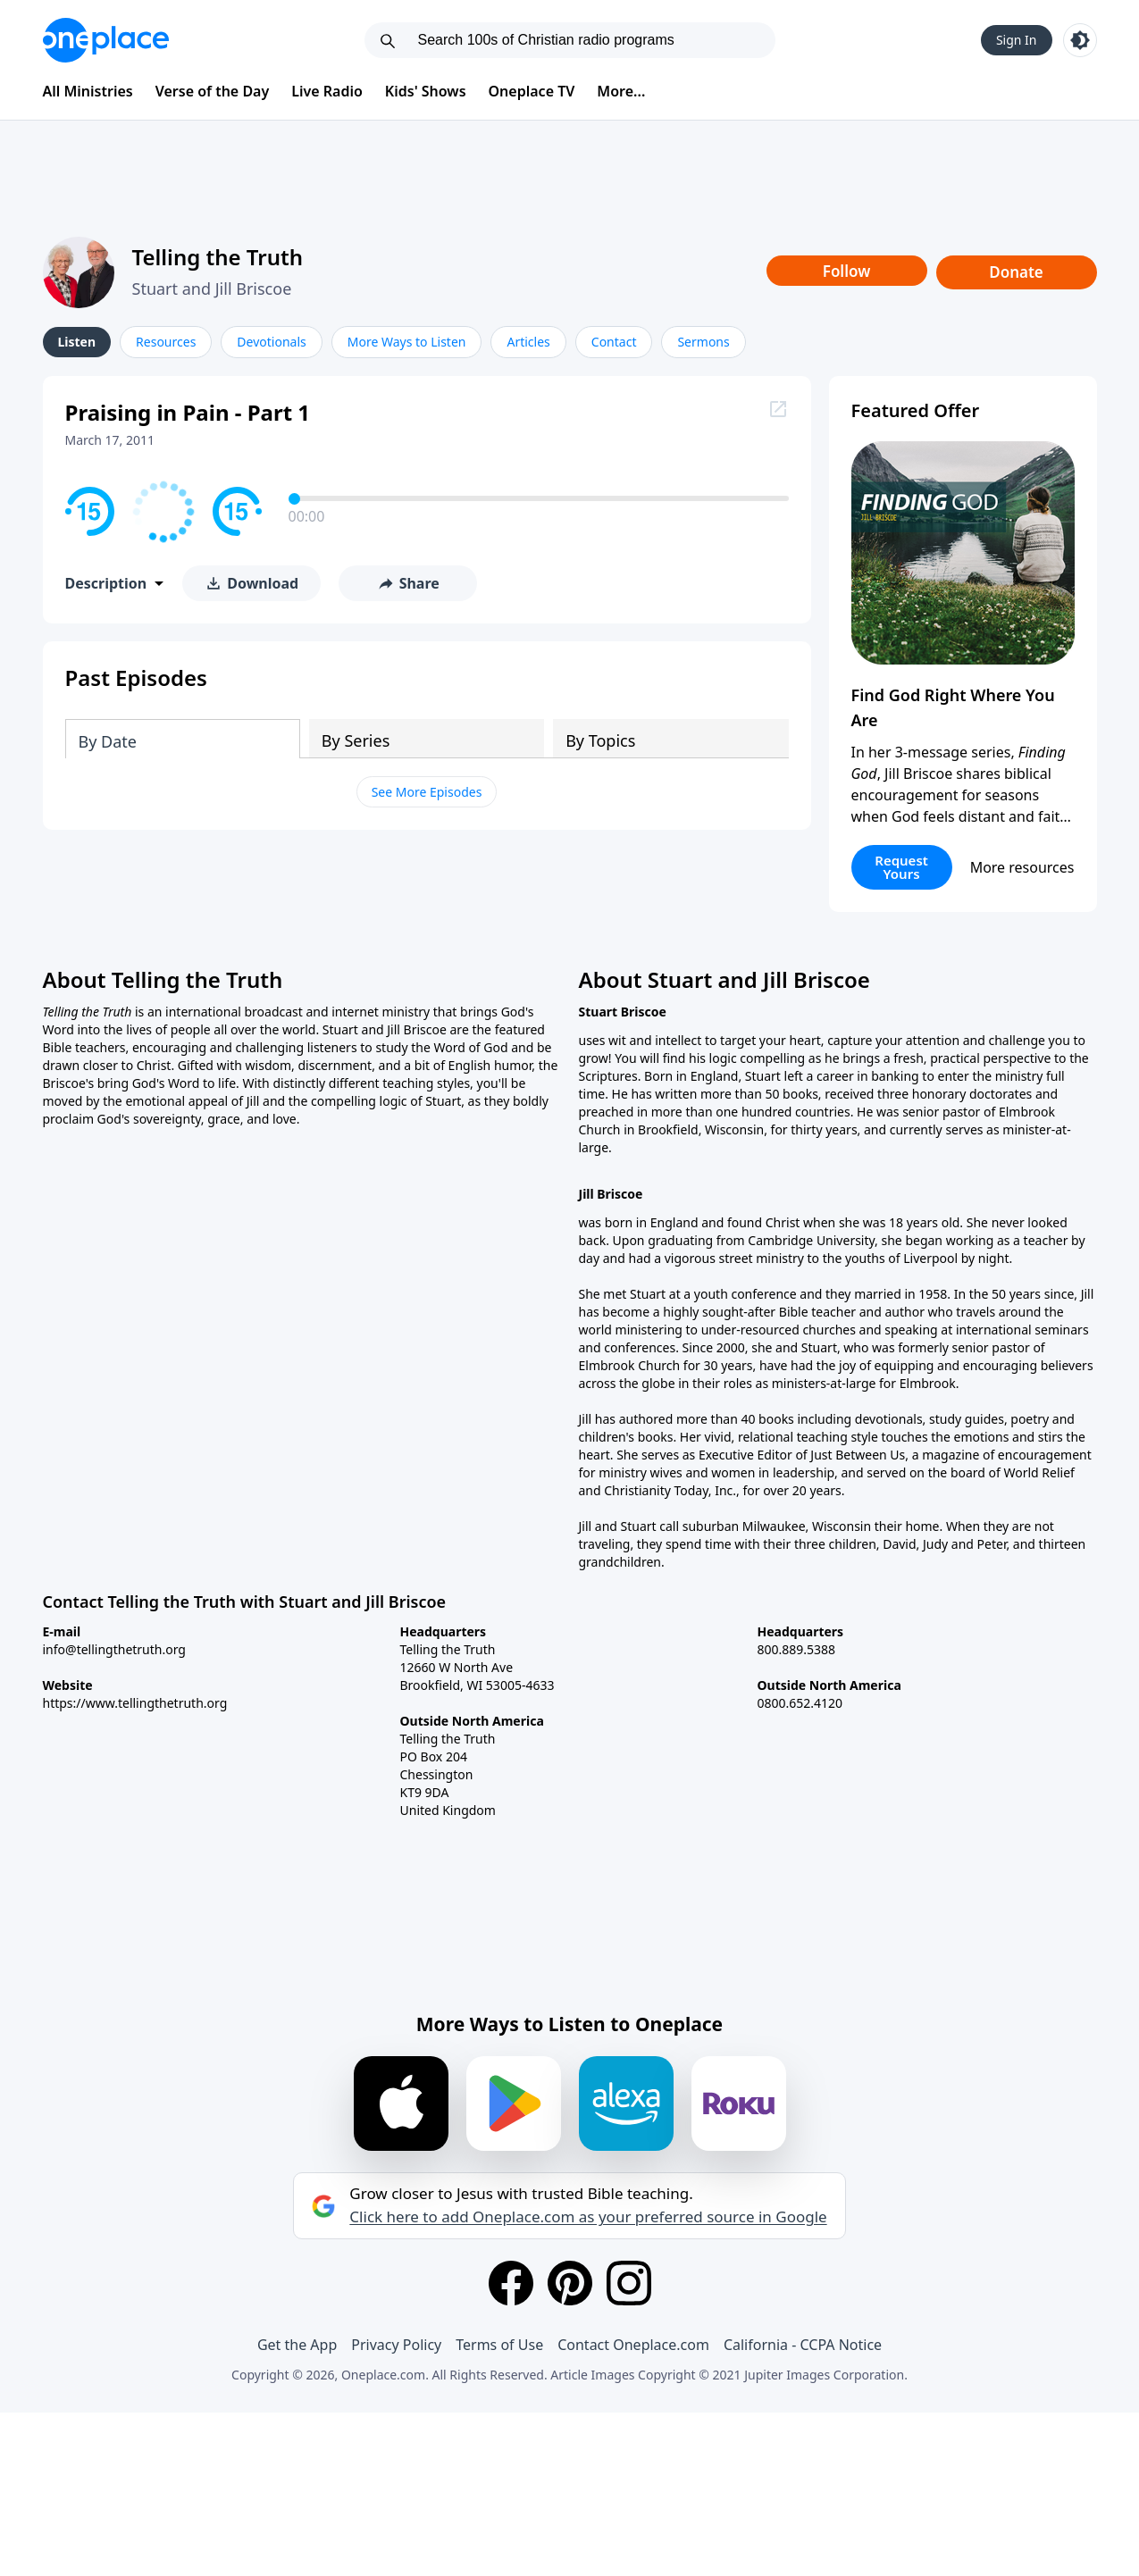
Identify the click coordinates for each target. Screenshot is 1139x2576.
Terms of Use (499, 2344)
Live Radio (327, 91)
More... (621, 91)
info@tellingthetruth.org (114, 1649)
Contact (614, 341)
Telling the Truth (218, 257)
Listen (77, 341)
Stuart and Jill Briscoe (212, 288)
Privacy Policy (396, 2344)
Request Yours (901, 866)
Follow (847, 271)
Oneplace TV (532, 91)
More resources (1022, 867)
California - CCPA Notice (803, 2344)
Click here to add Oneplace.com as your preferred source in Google (587, 2217)
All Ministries (88, 91)
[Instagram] (629, 2283)
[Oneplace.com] (106, 40)
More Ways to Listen (407, 341)
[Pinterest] (570, 2283)
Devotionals (271, 341)
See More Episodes (427, 791)
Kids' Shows (425, 91)
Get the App (297, 2344)
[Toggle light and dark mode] (1080, 40)
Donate (1016, 272)
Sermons (703, 341)
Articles (528, 341)
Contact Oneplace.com (633, 2344)
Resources (166, 341)
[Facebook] (511, 2283)
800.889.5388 (797, 1649)
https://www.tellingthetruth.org (135, 1702)
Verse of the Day (212, 91)
